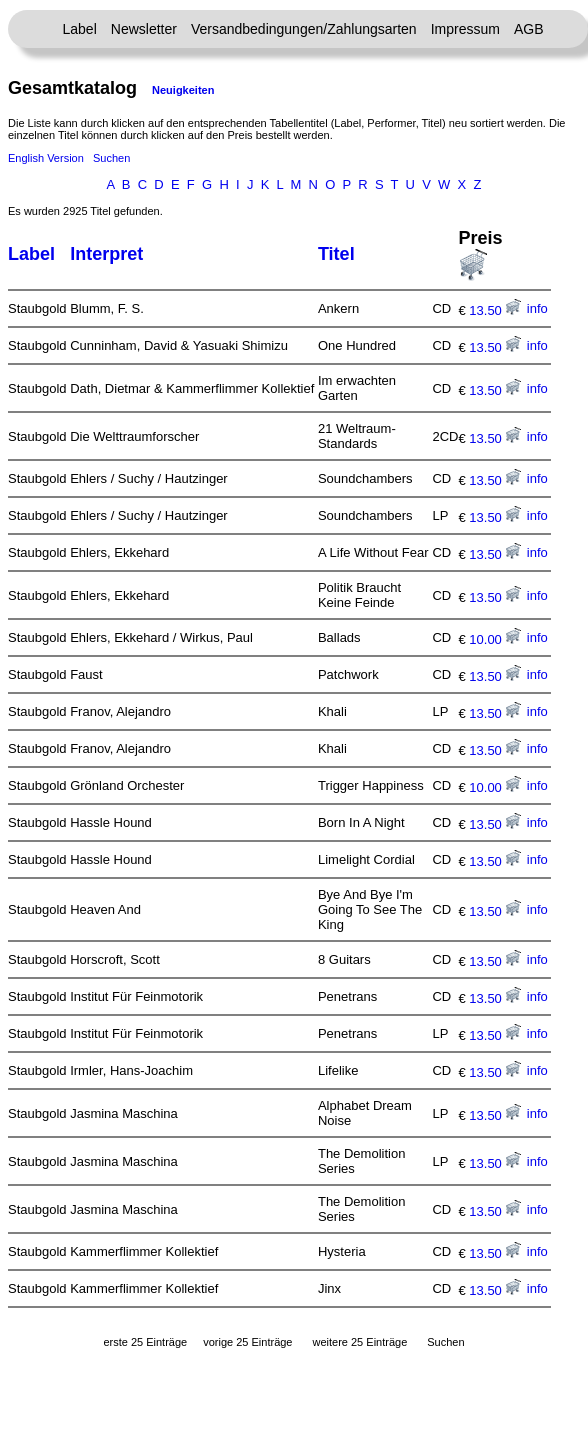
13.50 (495, 310)
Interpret (106, 254)
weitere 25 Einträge (359, 1342)
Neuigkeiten (183, 90)
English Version (46, 158)
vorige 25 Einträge (247, 1342)
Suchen (111, 158)
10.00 (495, 639)
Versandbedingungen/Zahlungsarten (304, 29)
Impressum (465, 29)
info (537, 308)
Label (80, 29)
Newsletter (144, 29)
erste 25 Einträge (145, 1342)
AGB (529, 29)
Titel (336, 254)
